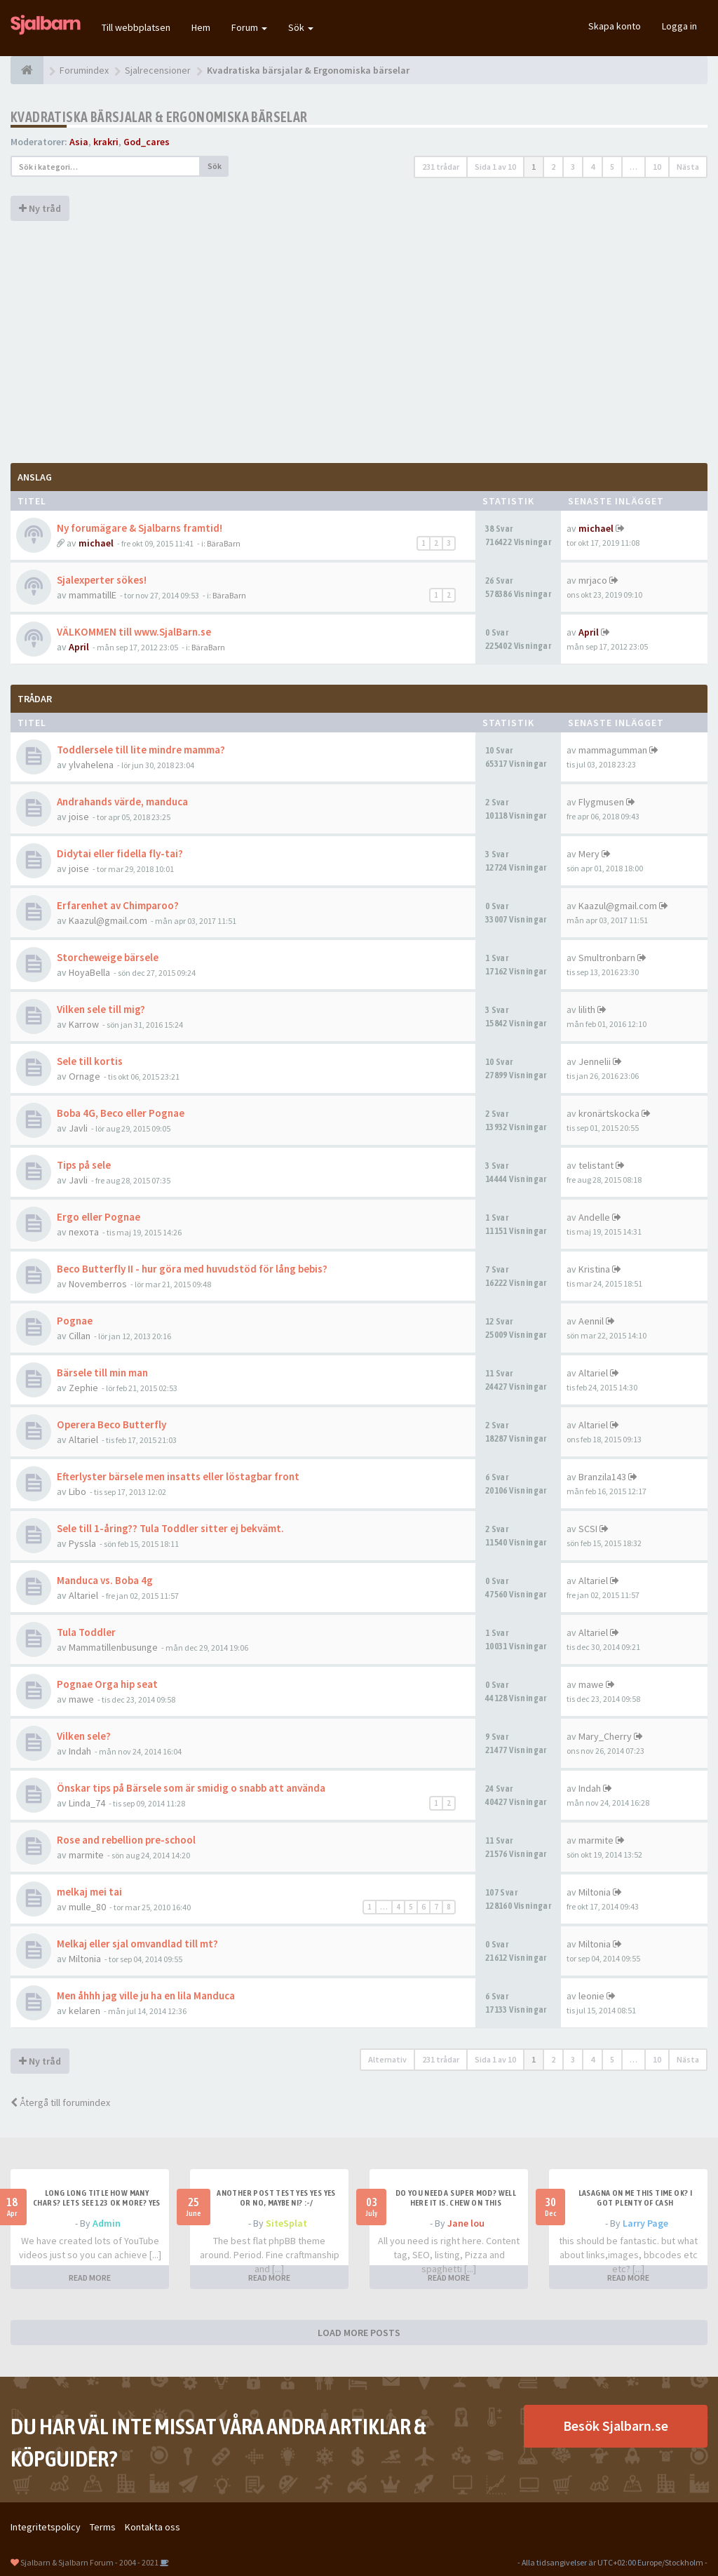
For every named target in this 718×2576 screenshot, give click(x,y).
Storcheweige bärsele (107, 957)
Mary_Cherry (605, 1736)
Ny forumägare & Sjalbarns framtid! (139, 528)
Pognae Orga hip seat (107, 1684)
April (79, 646)
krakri (105, 141)
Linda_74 (87, 1803)
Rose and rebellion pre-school (126, 1839)
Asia (78, 141)
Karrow (84, 1024)
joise (79, 816)
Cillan (79, 1335)
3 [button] (573, 166)
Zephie (83, 1387)
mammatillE (92, 595)
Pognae (75, 1320)
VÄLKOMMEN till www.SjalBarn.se (134, 631)
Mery (589, 853)
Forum (249, 27)
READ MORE (90, 2277)
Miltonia (594, 1892)
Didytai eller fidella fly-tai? (120, 853)
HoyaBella (89, 972)
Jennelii (594, 1061)
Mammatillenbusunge (113, 1647)
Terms (103, 2527)
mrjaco (592, 580)
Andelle (594, 1217)
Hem (200, 27)
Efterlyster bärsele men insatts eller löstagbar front (178, 1476)
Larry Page (645, 2223)
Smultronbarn (606, 957)
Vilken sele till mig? (101, 1009)
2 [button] (553, 166)
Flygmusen (601, 802)
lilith (586, 1009)
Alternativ (387, 2059)
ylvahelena (91, 764)
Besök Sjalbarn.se (615, 2425)
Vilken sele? (84, 1736)
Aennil (591, 1321)
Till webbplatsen (136, 27)
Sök (300, 27)
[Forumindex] (27, 70)
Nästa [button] (688, 166)
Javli (78, 1128)
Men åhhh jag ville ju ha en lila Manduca (146, 1995)
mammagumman (612, 750)
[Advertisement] (359, 340)
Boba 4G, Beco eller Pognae (120, 1113)
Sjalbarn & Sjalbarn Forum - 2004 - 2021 (89, 2562)
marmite (86, 1855)
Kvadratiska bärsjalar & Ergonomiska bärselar (159, 117)
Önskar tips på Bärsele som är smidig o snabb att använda (191, 1788)
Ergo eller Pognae (98, 1216)
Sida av (495, 166)
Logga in (679, 26)
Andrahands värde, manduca (122, 801)
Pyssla (82, 1543)
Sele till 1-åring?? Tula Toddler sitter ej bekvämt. (170, 1528)
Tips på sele (84, 1165)
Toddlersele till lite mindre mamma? (141, 749)
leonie (591, 1996)
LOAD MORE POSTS (359, 2332)
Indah (80, 1751)
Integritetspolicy (46, 2527)
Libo (77, 1491)
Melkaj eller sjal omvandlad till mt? (137, 1943)
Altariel (593, 1373)
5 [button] (612, 166)
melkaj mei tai (89, 1891)
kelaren (84, 2010)
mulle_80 (87, 1906)
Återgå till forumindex (60, 2102)
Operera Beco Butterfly (111, 1424)
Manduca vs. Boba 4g (105, 1580)
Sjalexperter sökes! (102, 579)
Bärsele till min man (102, 1372)
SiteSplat (286, 2223)
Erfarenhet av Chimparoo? (118, 905)
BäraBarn (224, 543)
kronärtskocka (608, 1113)
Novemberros (98, 1283)
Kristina (594, 1269)
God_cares (146, 141)
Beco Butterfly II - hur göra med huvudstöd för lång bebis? (192, 1268)
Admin (107, 2223)
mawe (81, 1699)
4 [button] (592, 166)
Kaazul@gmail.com (108, 920)
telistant (596, 1165)
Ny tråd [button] (40, 208)
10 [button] (657, 166)
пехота (84, 1232)
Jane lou (466, 2223)
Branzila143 (602, 1476)
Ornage (84, 1076)
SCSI (587, 1528)
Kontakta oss (152, 2527)
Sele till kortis (90, 1061)
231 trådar (440, 166)
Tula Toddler (86, 1632)
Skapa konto (614, 26)
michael (96, 543)
